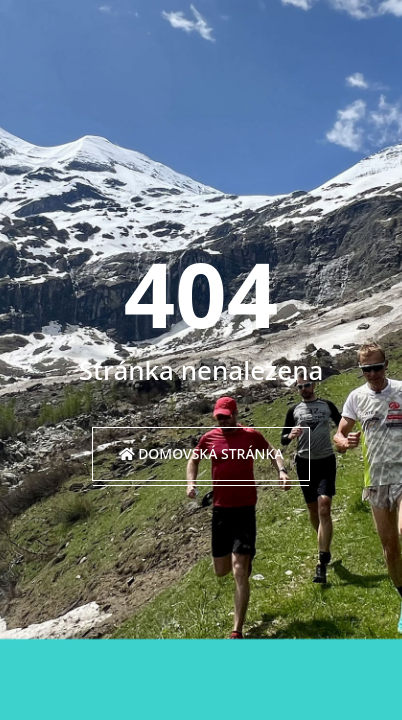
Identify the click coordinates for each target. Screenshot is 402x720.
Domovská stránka (201, 453)
